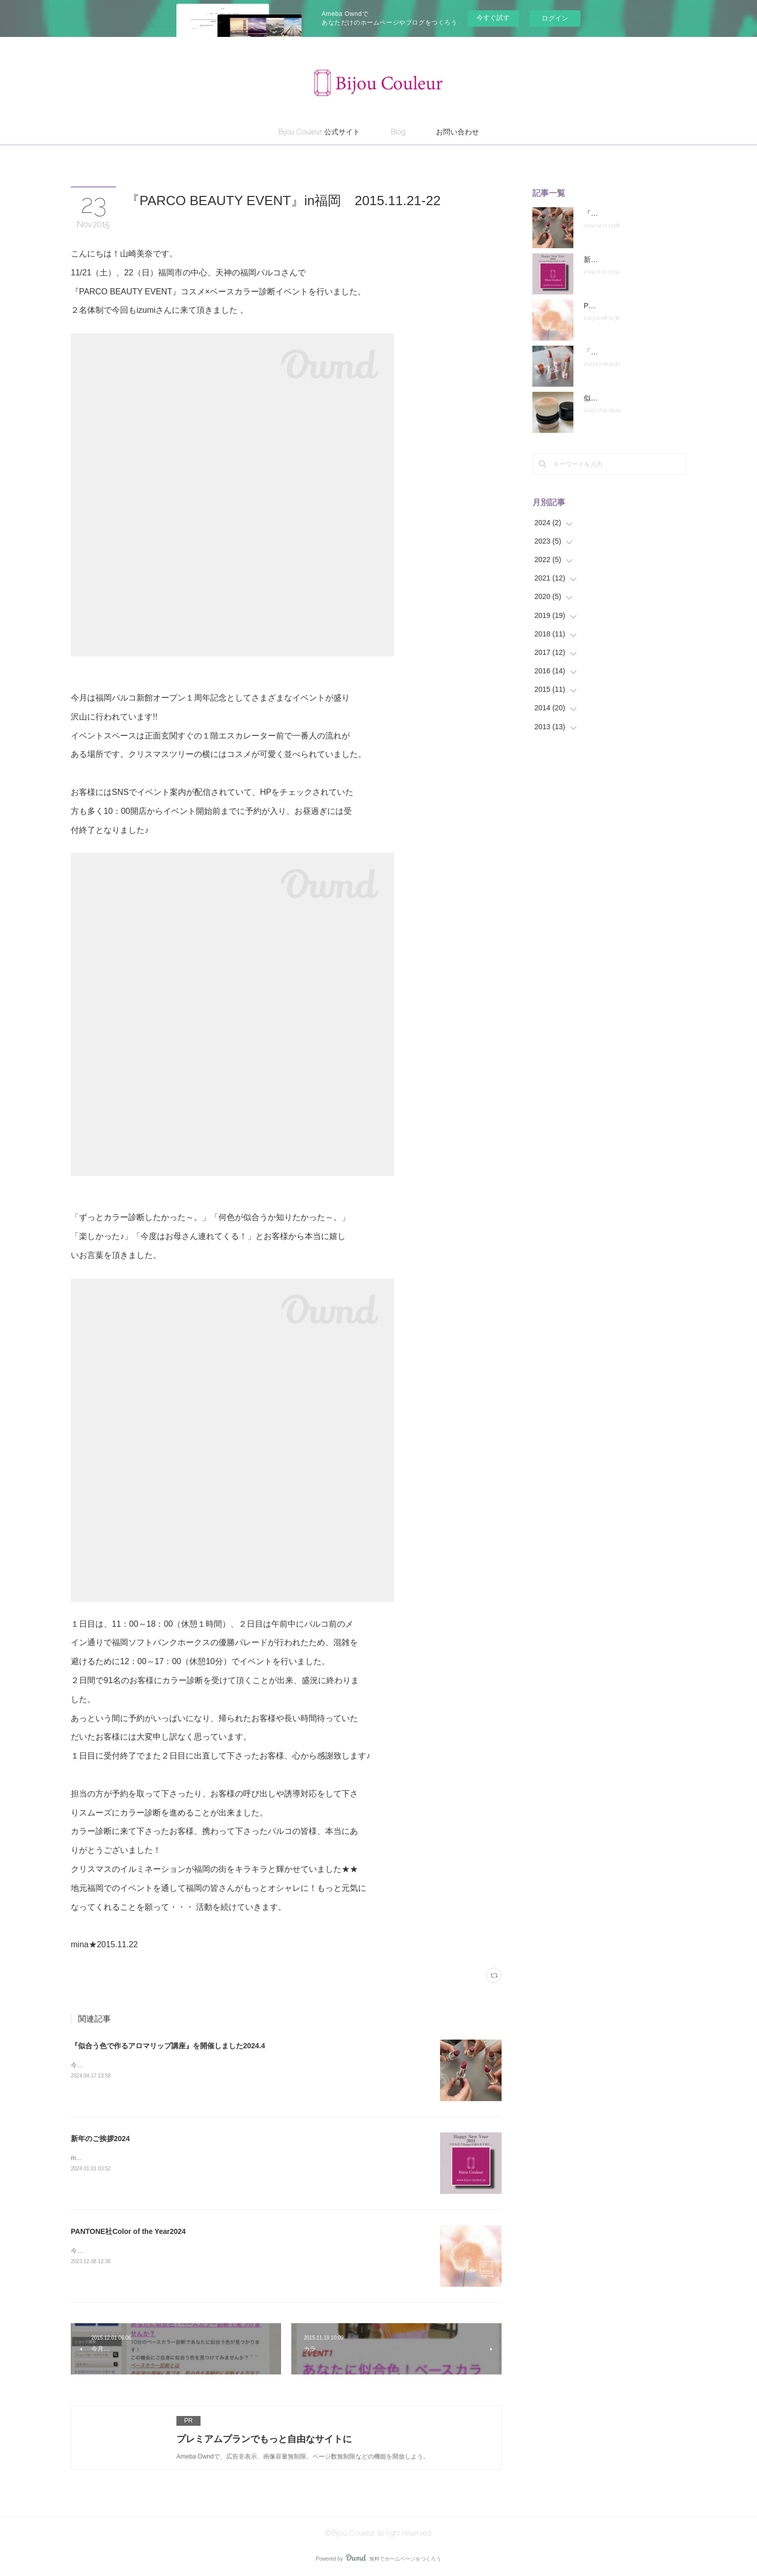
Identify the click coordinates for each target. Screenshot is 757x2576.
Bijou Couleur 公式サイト (319, 132)
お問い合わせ (457, 132)
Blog (398, 132)
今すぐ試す (493, 18)
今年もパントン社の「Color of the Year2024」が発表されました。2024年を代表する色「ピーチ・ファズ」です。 (227, 2250)
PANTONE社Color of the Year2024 (128, 2231)
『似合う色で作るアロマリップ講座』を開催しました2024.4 (168, 2046)
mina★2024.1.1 (92, 2158)
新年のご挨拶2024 (100, 2138)
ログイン (555, 18)
